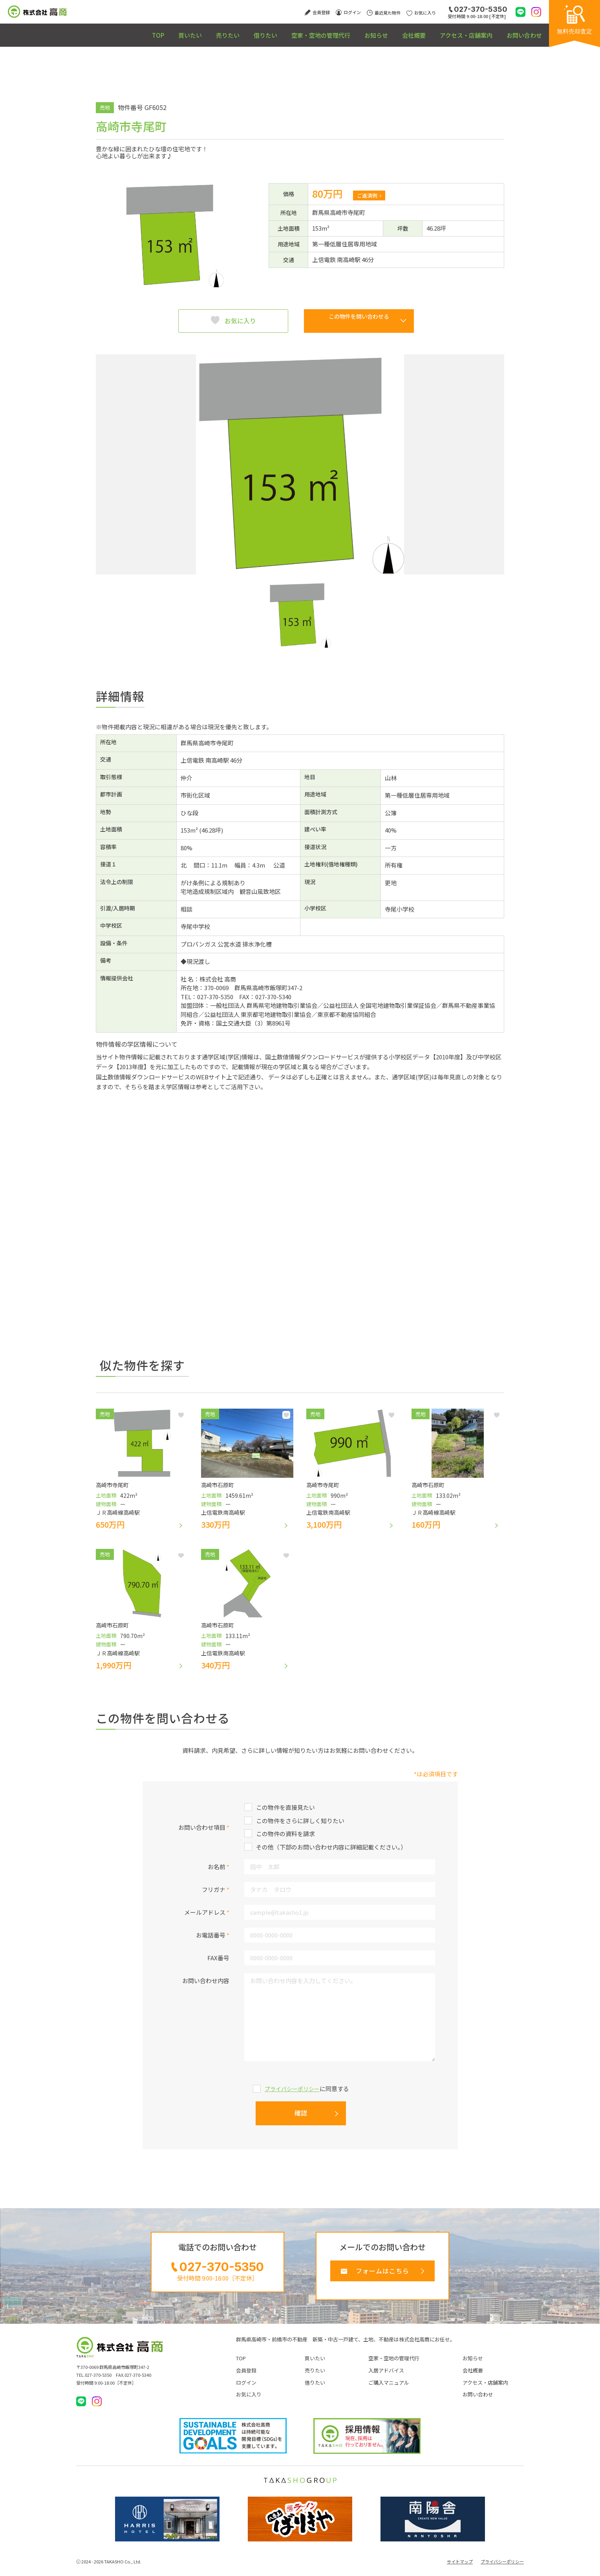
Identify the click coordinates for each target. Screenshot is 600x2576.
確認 (301, 2117)
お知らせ (345, 31)
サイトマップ (460, 2569)
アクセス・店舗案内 (452, 31)
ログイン (246, 2390)
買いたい (122, 31)
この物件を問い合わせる (358, 321)
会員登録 (246, 2378)
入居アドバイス (386, 2378)
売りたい (169, 31)
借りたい (216, 31)
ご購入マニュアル (388, 2390)
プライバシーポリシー (292, 2093)
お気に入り (240, 320)
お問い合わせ (520, 31)
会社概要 (391, 31)
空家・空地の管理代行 (280, 31)
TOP (81, 31)
